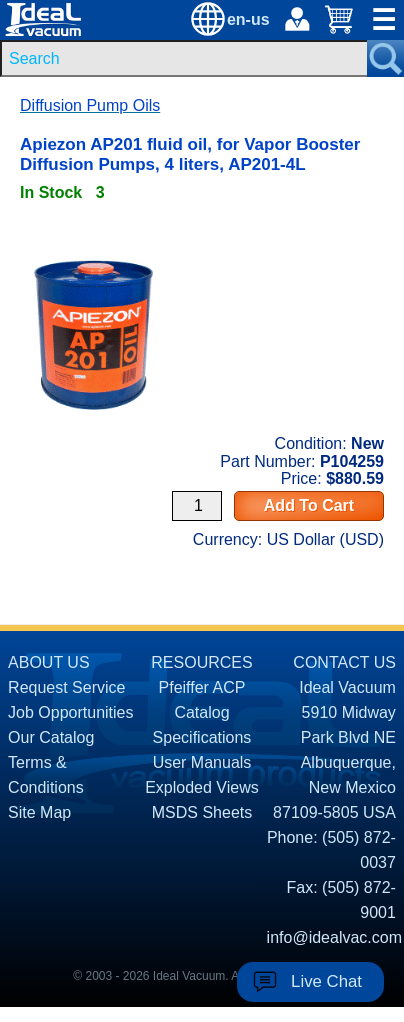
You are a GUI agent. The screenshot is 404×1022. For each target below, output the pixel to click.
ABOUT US (49, 662)
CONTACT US (344, 662)
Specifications (202, 737)
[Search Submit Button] (385, 58)
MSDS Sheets (202, 812)
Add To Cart (309, 505)
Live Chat (326, 981)
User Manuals (202, 762)
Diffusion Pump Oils (90, 105)
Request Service (66, 687)
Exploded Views (202, 787)
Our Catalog (51, 737)
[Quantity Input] (197, 506)
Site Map (39, 812)
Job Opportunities (70, 712)
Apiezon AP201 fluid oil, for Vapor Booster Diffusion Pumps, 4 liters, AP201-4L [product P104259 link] (190, 154)
